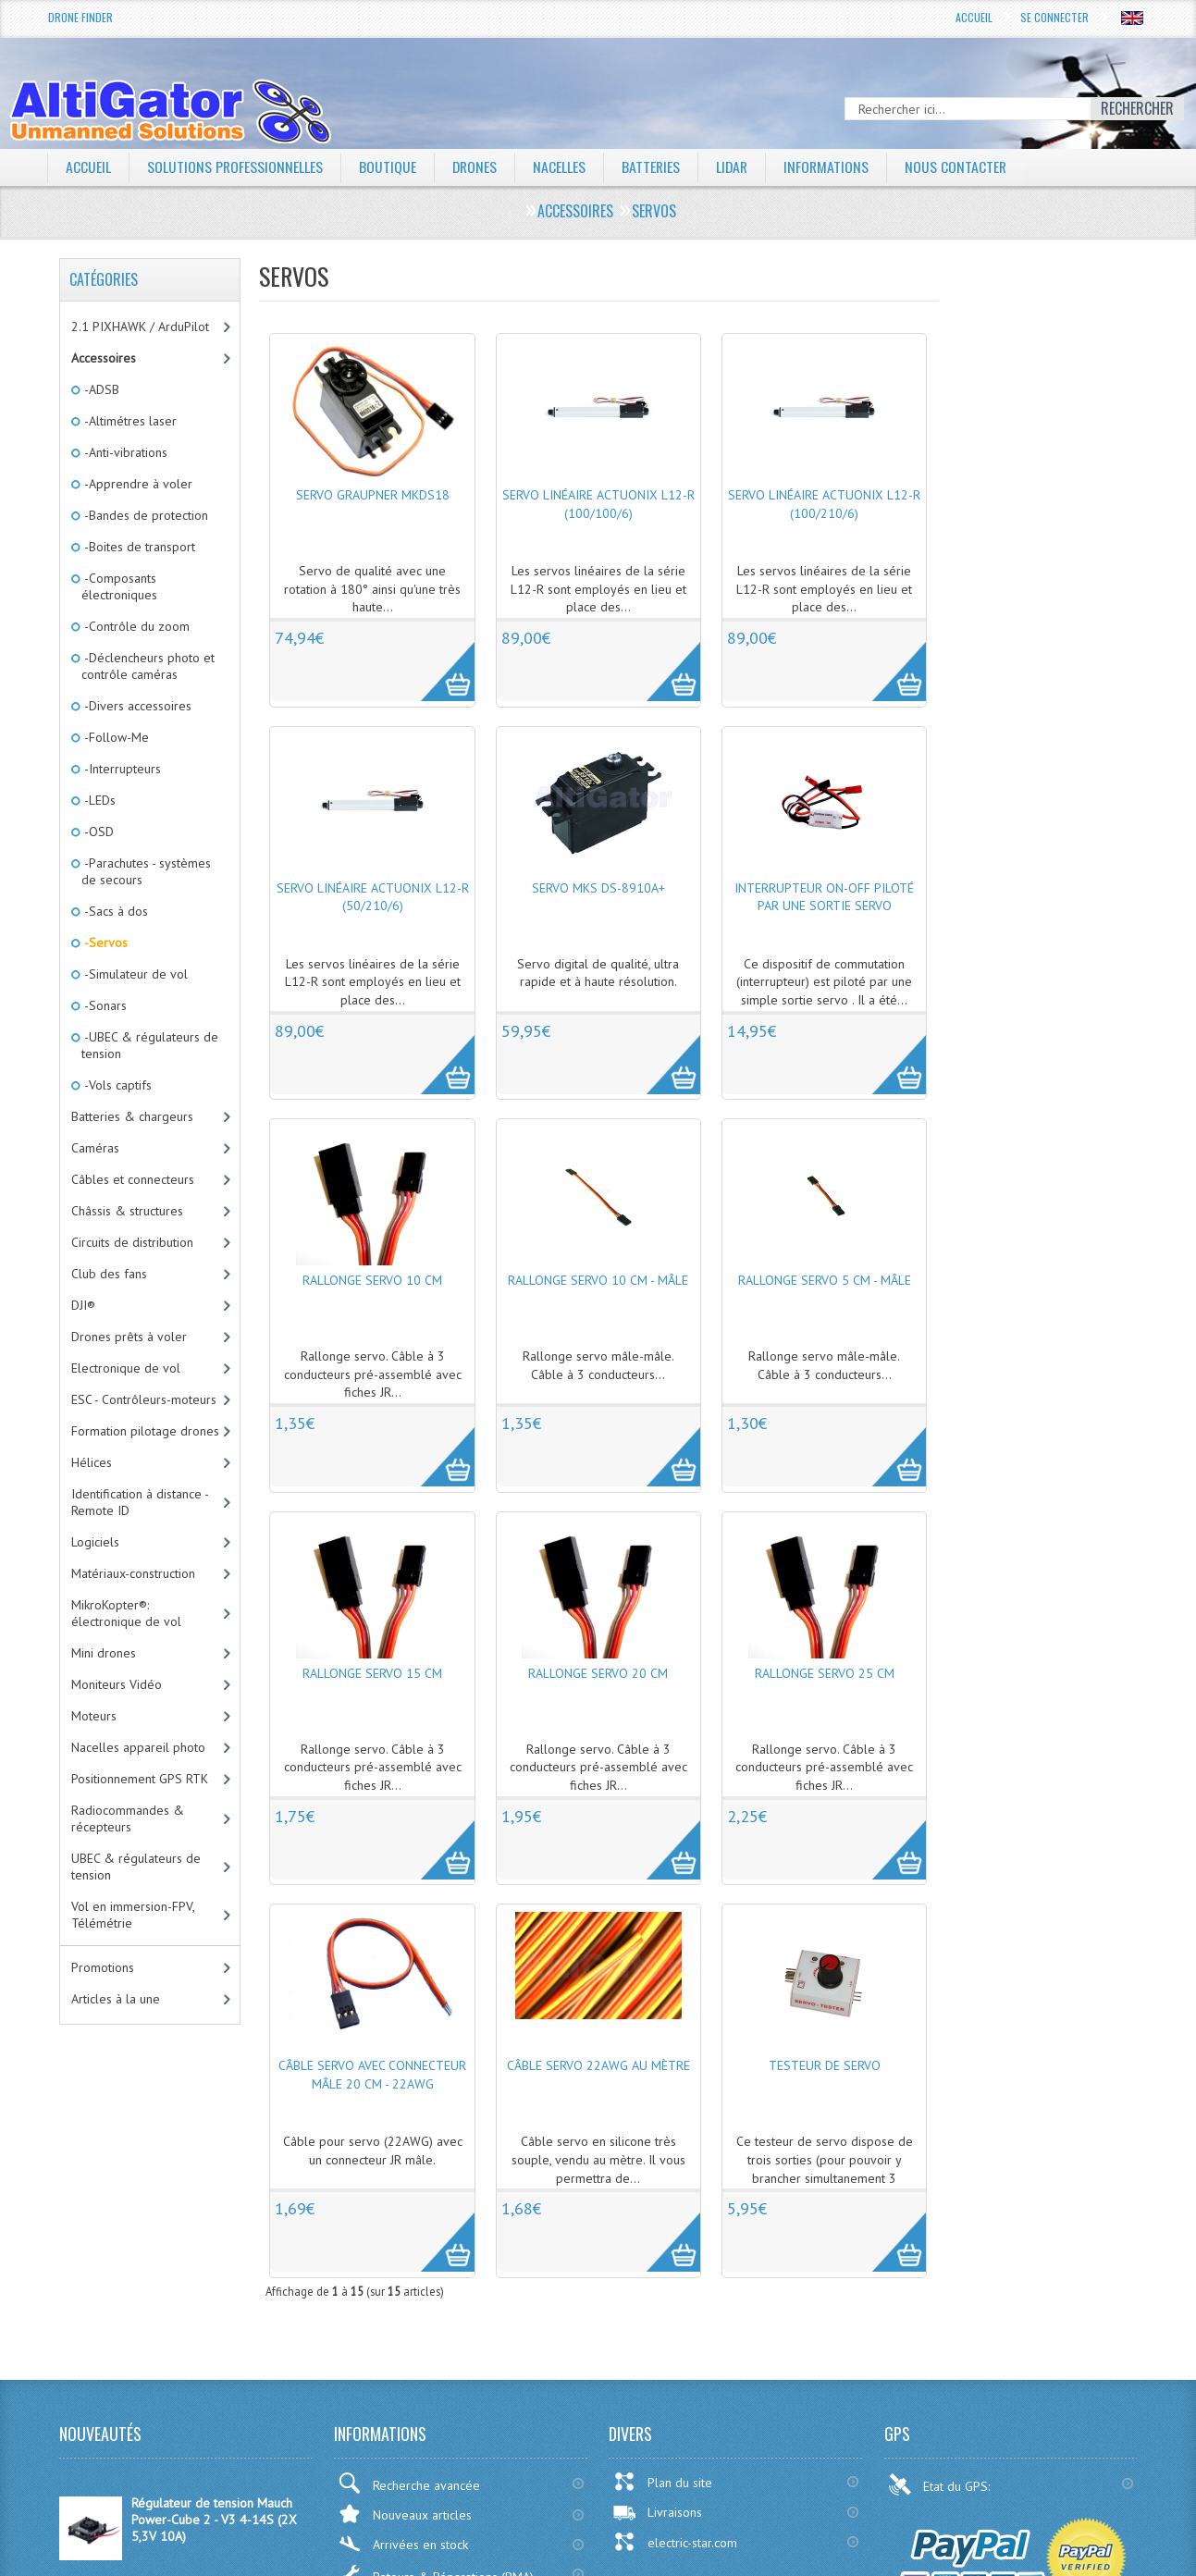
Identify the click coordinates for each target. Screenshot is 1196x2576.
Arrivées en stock (403, 2544)
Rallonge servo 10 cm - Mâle (598, 1280)
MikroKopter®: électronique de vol (126, 1613)
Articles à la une (115, 1999)
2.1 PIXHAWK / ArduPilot (140, 326)
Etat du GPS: (940, 2484)
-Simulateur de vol (134, 974)
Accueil (974, 17)
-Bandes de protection (144, 515)
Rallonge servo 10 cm (372, 1280)
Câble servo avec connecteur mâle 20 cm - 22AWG (372, 2074)
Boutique (388, 166)
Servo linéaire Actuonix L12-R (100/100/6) (598, 504)
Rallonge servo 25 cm (824, 1673)
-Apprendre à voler (136, 483)
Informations (832, 166)
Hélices (91, 1462)
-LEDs (98, 800)
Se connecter (1054, 17)
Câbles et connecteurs (132, 1179)
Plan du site (662, 2482)
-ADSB (100, 389)
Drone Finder (80, 17)
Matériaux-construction (133, 1573)
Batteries (654, 166)
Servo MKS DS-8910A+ (598, 888)
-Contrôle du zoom (135, 626)
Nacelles (562, 166)
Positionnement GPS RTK (139, 1778)
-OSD (97, 831)
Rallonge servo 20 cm (598, 1673)
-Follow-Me (115, 737)
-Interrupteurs (121, 768)
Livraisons (657, 2512)
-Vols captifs (116, 1085)
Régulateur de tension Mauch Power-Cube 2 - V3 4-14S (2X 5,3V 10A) (214, 2520)
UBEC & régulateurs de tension (136, 1866)
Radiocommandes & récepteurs (127, 1818)
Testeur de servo (825, 2065)
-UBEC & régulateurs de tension (149, 1045)
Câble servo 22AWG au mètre (598, 2065)
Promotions (102, 1967)
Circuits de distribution (132, 1242)
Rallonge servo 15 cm (372, 1673)
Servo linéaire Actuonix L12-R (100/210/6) (824, 504)
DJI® (83, 1305)
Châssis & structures (127, 1210)
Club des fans (109, 1273)
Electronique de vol (125, 1368)
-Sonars (104, 1005)
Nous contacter (962, 166)
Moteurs (94, 1715)
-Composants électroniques (119, 586)
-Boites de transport (138, 546)
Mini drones (103, 1653)
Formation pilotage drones (145, 1431)
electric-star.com (674, 2542)
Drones (476, 166)
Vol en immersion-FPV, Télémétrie (133, 1914)
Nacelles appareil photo (138, 1747)
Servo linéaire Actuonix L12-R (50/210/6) (373, 897)
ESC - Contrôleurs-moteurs (143, 1399)
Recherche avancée (409, 2483)
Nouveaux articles (405, 2513)
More (438, 661)
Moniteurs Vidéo (116, 1684)
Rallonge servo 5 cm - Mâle (824, 1280)
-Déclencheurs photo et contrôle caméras (148, 666)
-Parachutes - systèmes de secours (146, 871)
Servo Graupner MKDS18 (373, 495)
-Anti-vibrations (124, 452)
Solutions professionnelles (235, 166)
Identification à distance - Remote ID (140, 1502)
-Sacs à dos (114, 911)
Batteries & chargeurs (132, 1116)
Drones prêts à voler (129, 1336)
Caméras (95, 1148)
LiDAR (736, 166)
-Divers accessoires (136, 705)
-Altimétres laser (129, 421)
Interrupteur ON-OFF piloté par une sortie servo (824, 897)
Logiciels (95, 1542)
